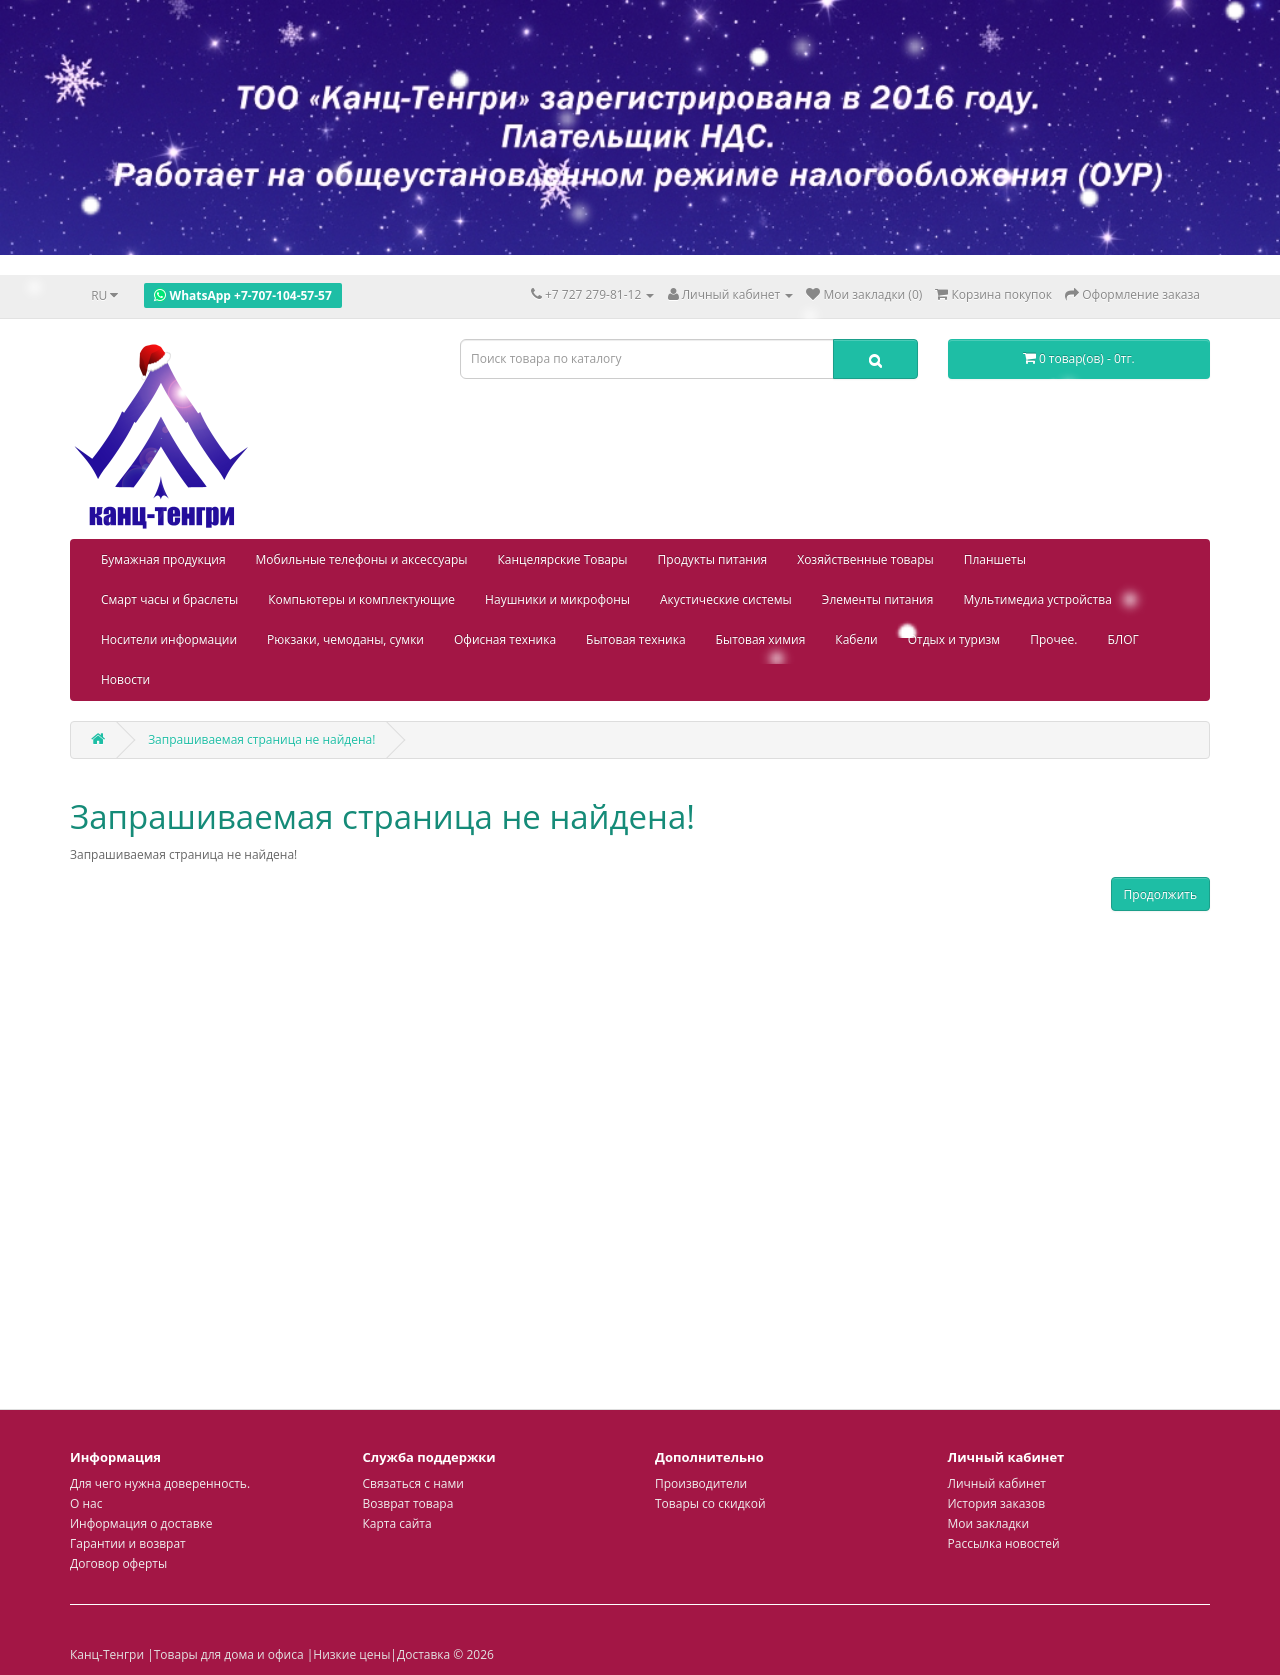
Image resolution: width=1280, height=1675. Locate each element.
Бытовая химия (761, 639)
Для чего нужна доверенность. (160, 1483)
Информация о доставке (141, 1523)
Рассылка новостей (1004, 1543)
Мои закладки (989, 1523)
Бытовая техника (636, 639)
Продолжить (1160, 894)
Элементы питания (878, 599)
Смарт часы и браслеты (169, 599)
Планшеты (995, 559)
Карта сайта (397, 1523)
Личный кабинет (997, 1483)
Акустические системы (726, 599)
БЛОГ (1122, 639)
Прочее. (1053, 639)
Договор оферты (118, 1563)
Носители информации (169, 639)
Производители (701, 1483)
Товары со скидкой (710, 1503)
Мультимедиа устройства (1037, 599)
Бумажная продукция (163, 559)
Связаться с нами (413, 1483)
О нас (86, 1503)
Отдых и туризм (954, 639)
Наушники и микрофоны (557, 599)
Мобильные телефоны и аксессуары (362, 559)
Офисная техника (505, 639)
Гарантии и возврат (128, 1543)
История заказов (997, 1503)
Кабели (856, 639)
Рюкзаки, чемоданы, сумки (345, 639)
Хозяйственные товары (865, 559)
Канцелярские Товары (563, 559)
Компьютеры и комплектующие (361, 599)
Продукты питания (713, 559)
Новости (125, 679)
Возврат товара (408, 1503)
